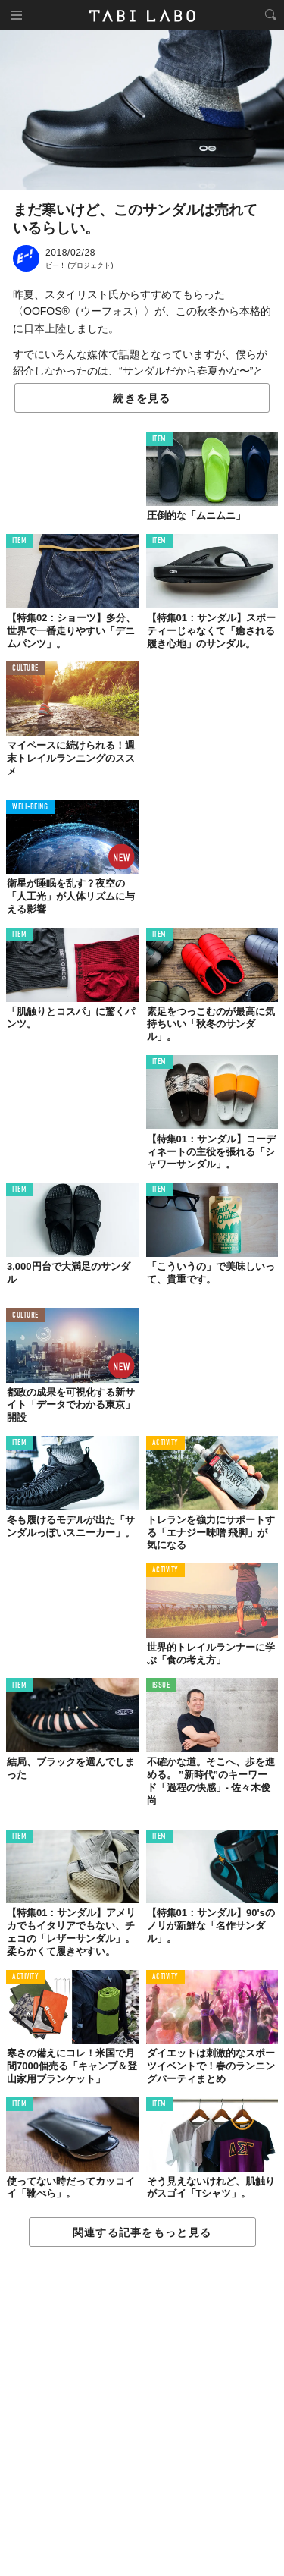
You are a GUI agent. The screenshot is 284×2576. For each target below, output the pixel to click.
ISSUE (161, 1686)
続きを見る (141, 398)
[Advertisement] (142, 2412)
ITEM (159, 439)
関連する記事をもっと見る (142, 2232)
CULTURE (25, 668)
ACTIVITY (165, 1443)
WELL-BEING (30, 807)
